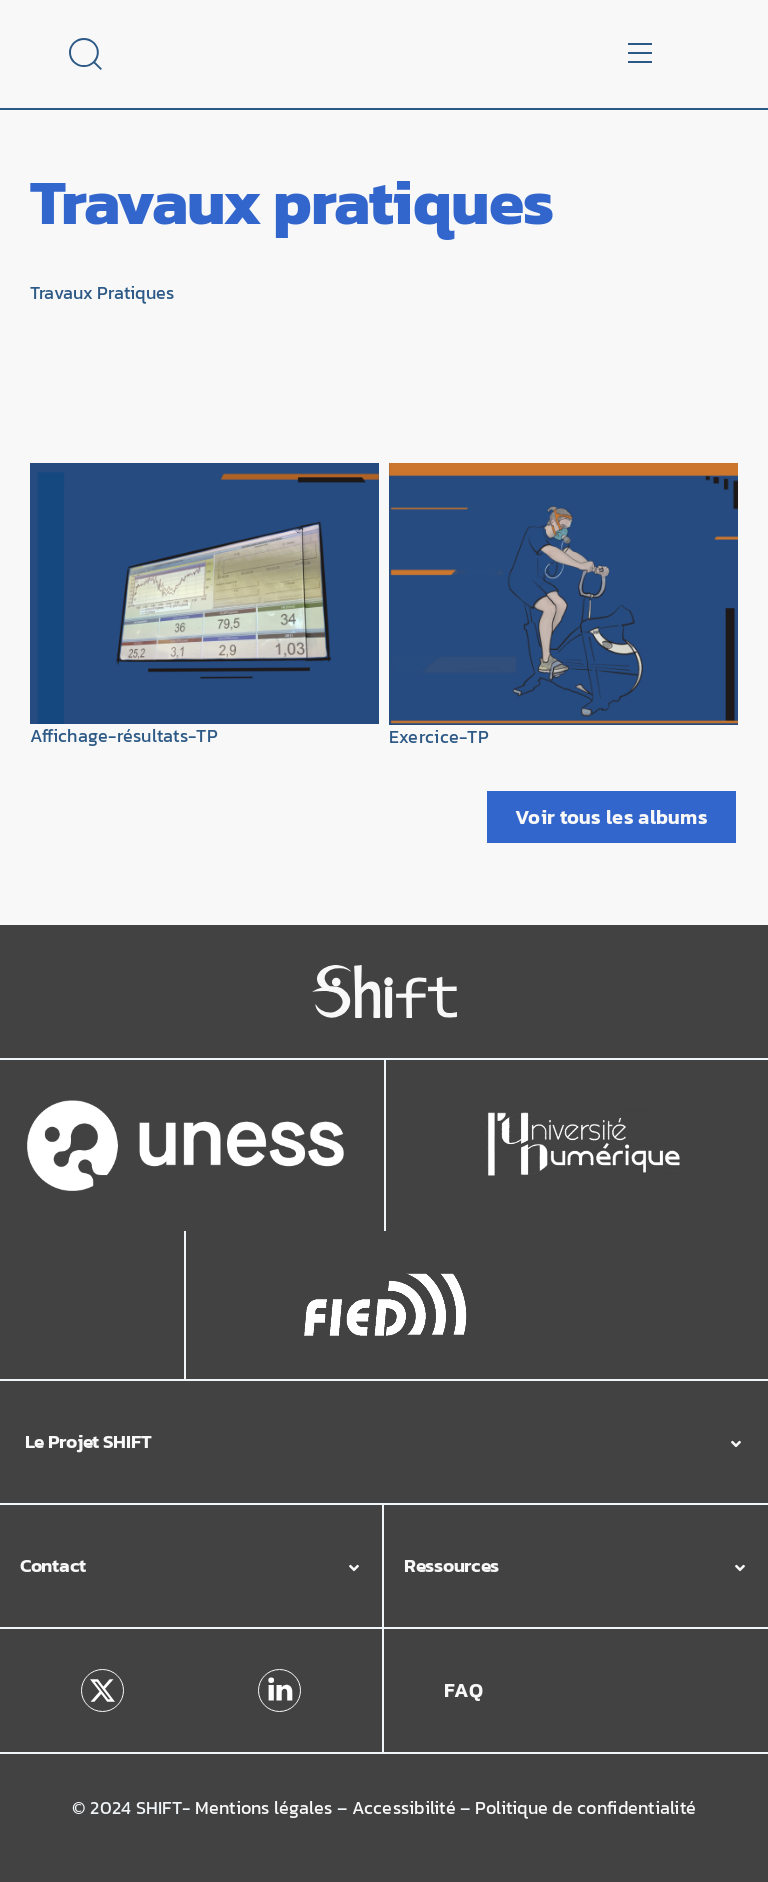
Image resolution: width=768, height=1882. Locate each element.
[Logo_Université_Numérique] (584, 1118)
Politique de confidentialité (585, 1808)
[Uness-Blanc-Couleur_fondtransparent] (185, 1108)
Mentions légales (264, 1808)
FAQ (463, 1690)
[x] (102, 1677)
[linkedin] (279, 1677)
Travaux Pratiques (102, 293)
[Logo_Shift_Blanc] (384, 973)
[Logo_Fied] (385, 1279)
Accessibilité (404, 1808)
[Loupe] (85, 46)
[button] (384, 1442)
